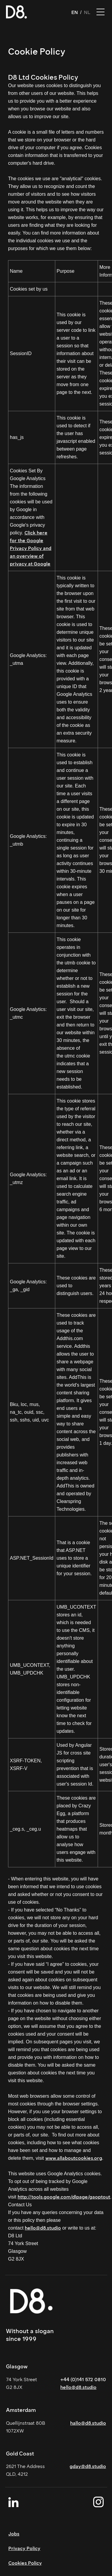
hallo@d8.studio (88, 2423)
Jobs (13, 2534)
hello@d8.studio (43, 2228)
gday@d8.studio (88, 2466)
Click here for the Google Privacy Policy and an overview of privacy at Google (30, 548)
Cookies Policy (25, 2563)
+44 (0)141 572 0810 (83, 2379)
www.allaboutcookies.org (73, 2158)
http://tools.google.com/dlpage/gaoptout (64, 2197)
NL (87, 12)
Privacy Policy (24, 2548)
